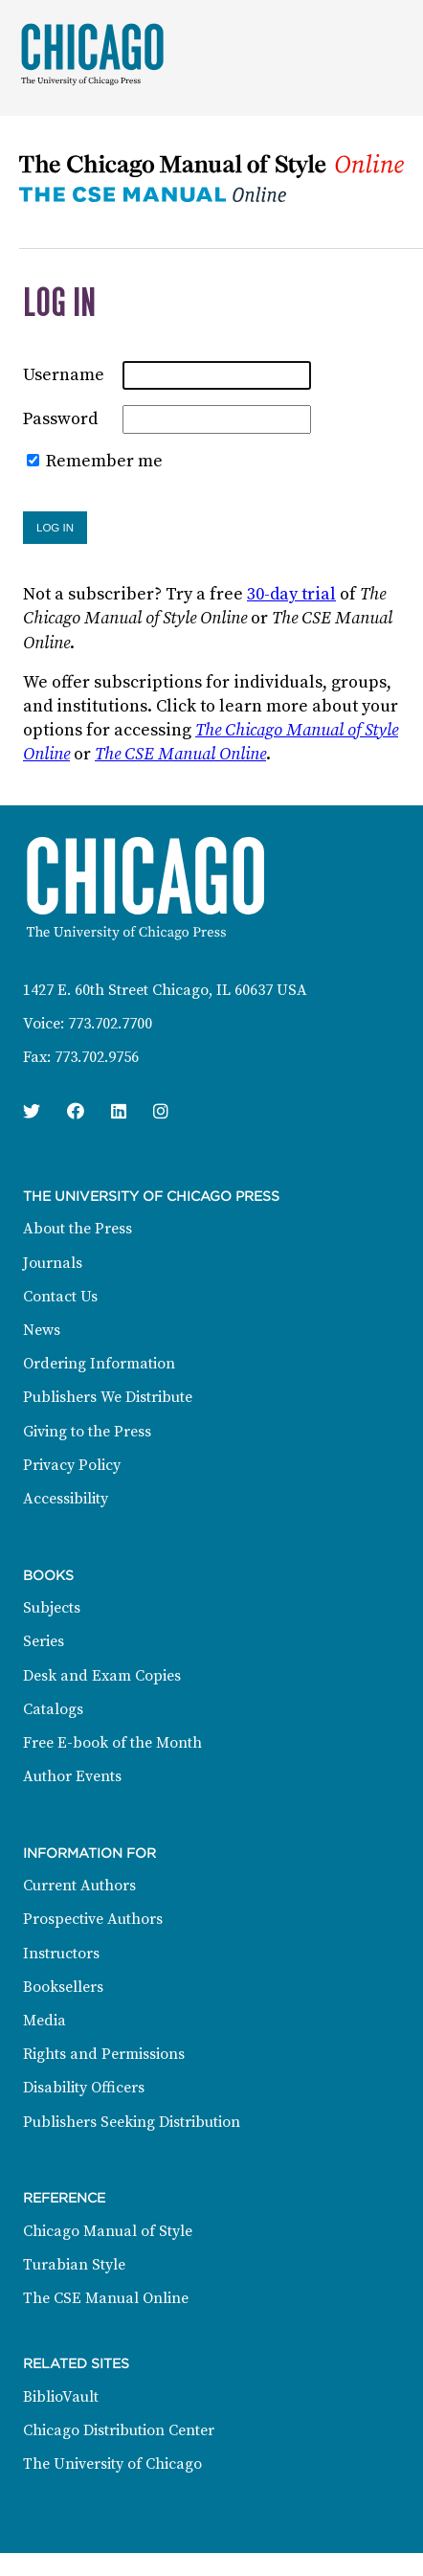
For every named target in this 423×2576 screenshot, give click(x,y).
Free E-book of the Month (112, 1742)
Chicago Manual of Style (107, 2231)
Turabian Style (74, 2264)
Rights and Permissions (104, 2054)
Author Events (72, 1776)
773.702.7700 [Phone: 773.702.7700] (110, 1023)
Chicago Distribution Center (118, 2430)
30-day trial (291, 594)
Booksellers (63, 1987)
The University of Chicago (112, 2464)
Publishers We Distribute (107, 1397)
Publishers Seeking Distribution (131, 2122)
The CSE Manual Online (180, 754)
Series (43, 1641)
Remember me (104, 461)
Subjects (51, 1607)
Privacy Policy (72, 1465)
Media (44, 2020)
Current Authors (79, 1885)
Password (60, 419)
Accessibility (65, 1498)
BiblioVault (61, 2397)
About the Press (77, 1228)
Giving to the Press (87, 1431)
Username (63, 375)
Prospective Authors (93, 1919)
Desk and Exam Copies (102, 1675)
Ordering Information (99, 1363)
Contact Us (60, 1296)
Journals (52, 1263)
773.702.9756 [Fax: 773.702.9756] (97, 1057)
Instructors (61, 1953)
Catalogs (53, 1709)
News (41, 1330)
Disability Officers (84, 2087)
